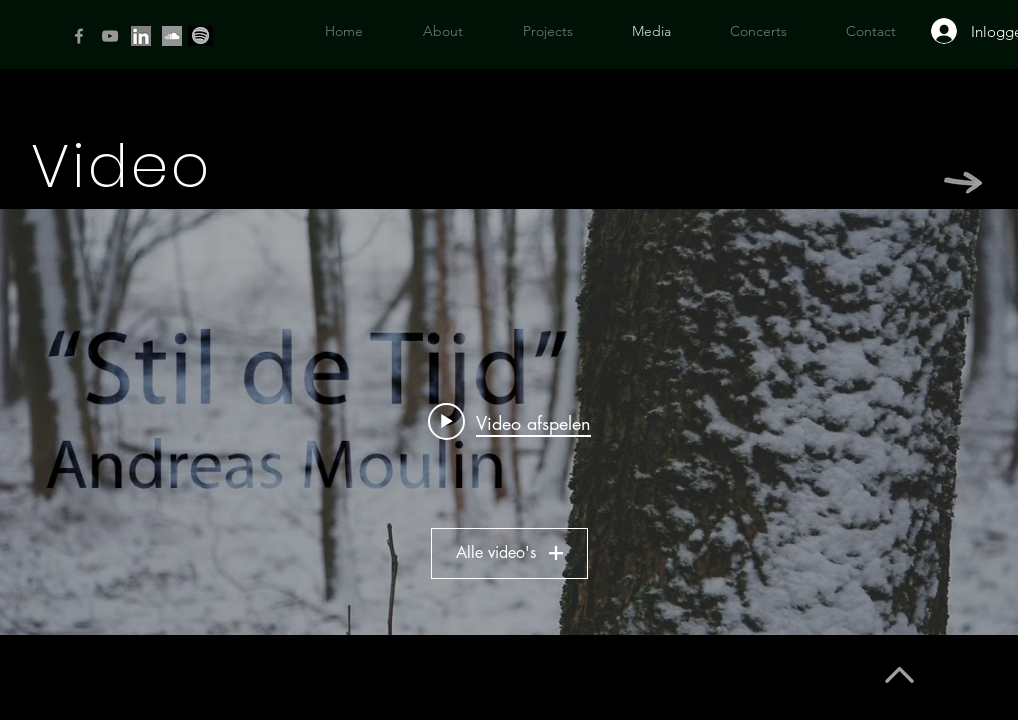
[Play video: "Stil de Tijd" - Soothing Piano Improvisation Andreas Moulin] (509, 422)
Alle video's (509, 552)
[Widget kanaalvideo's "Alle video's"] (509, 422)
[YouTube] (110, 36)
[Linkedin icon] (141, 36)
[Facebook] (79, 36)
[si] (172, 36)
